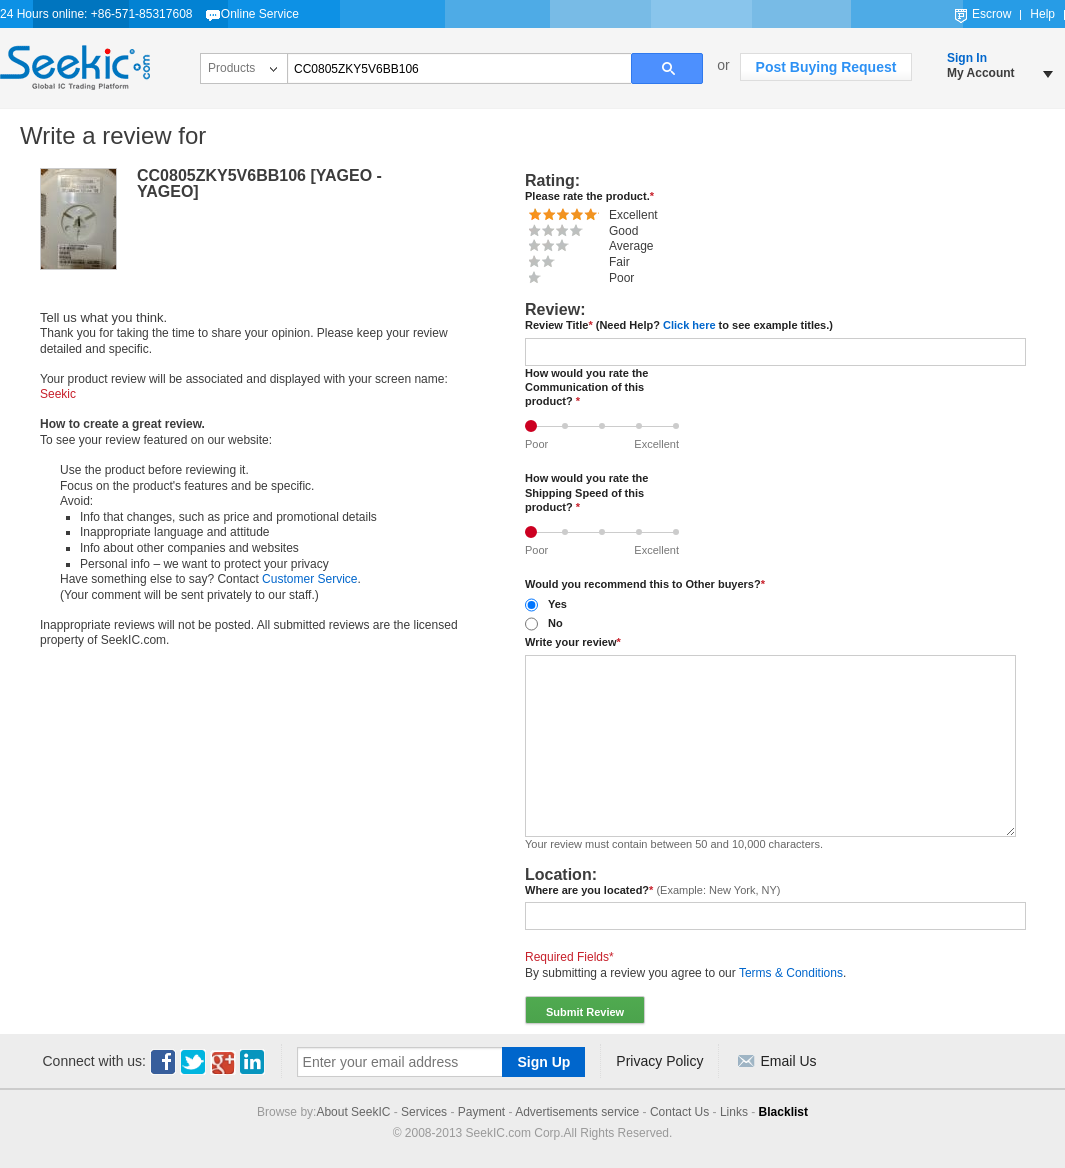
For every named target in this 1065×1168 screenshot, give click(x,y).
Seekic (75, 67)
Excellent (680, 420)
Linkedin (253, 1062)
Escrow (991, 14)
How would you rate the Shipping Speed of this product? (586, 492)
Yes (557, 604)
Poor (535, 420)
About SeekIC (353, 1112)
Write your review (573, 642)
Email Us (788, 1061)
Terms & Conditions (791, 973)
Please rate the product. (589, 196)
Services (424, 1112)
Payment (481, 1112)
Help (1042, 14)
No (555, 623)
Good (643, 420)
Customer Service (309, 579)
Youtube (223, 1062)
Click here (689, 325)
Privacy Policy (659, 1061)
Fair (569, 420)
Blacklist (783, 1112)
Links (734, 1112)
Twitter (193, 1062)
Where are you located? (653, 890)
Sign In (967, 58)
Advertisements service (577, 1112)
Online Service (260, 14)
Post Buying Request (826, 67)
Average (606, 420)
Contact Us (679, 1112)
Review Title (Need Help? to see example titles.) (679, 325)
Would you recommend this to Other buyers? (645, 584)
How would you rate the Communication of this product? (586, 387)
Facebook (163, 1062)
